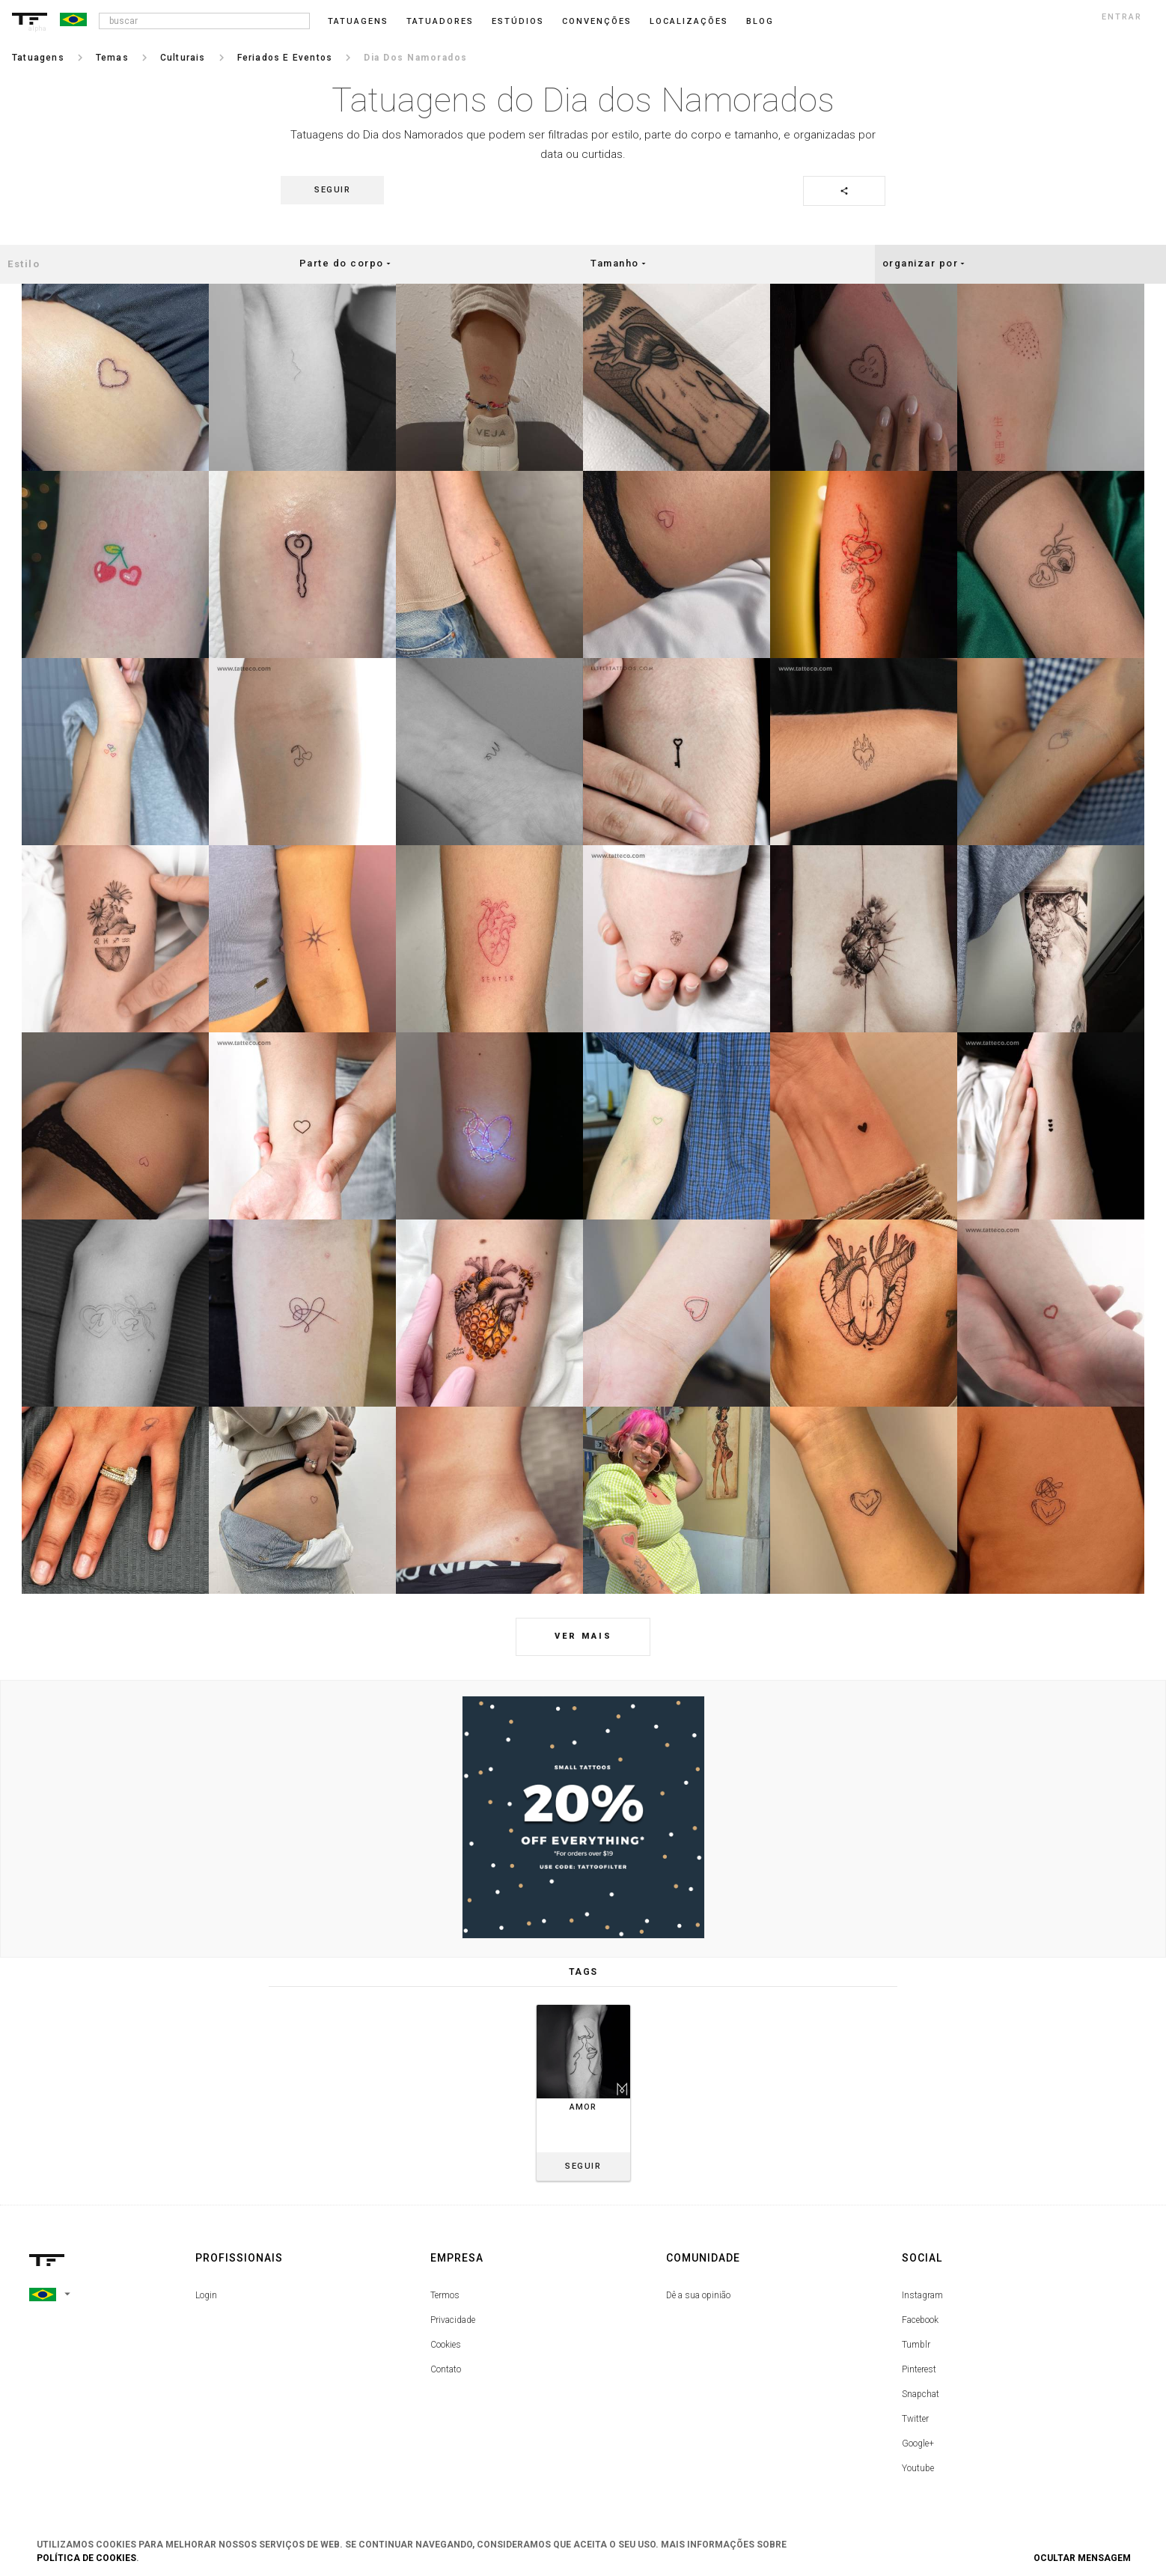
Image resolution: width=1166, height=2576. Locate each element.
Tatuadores (440, 21)
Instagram (922, 2295)
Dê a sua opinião (698, 2295)
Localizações (689, 21)
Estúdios (518, 21)
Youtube (918, 2468)
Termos (445, 2295)
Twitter (915, 2419)
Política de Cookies (86, 2558)
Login (206, 2295)
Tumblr (916, 2344)
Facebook (920, 2320)
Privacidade (452, 2320)
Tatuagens (358, 21)
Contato (445, 2369)
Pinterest (919, 2369)
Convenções (597, 21)
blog (760, 21)
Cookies (445, 2344)
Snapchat (920, 2394)
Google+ (918, 2443)
